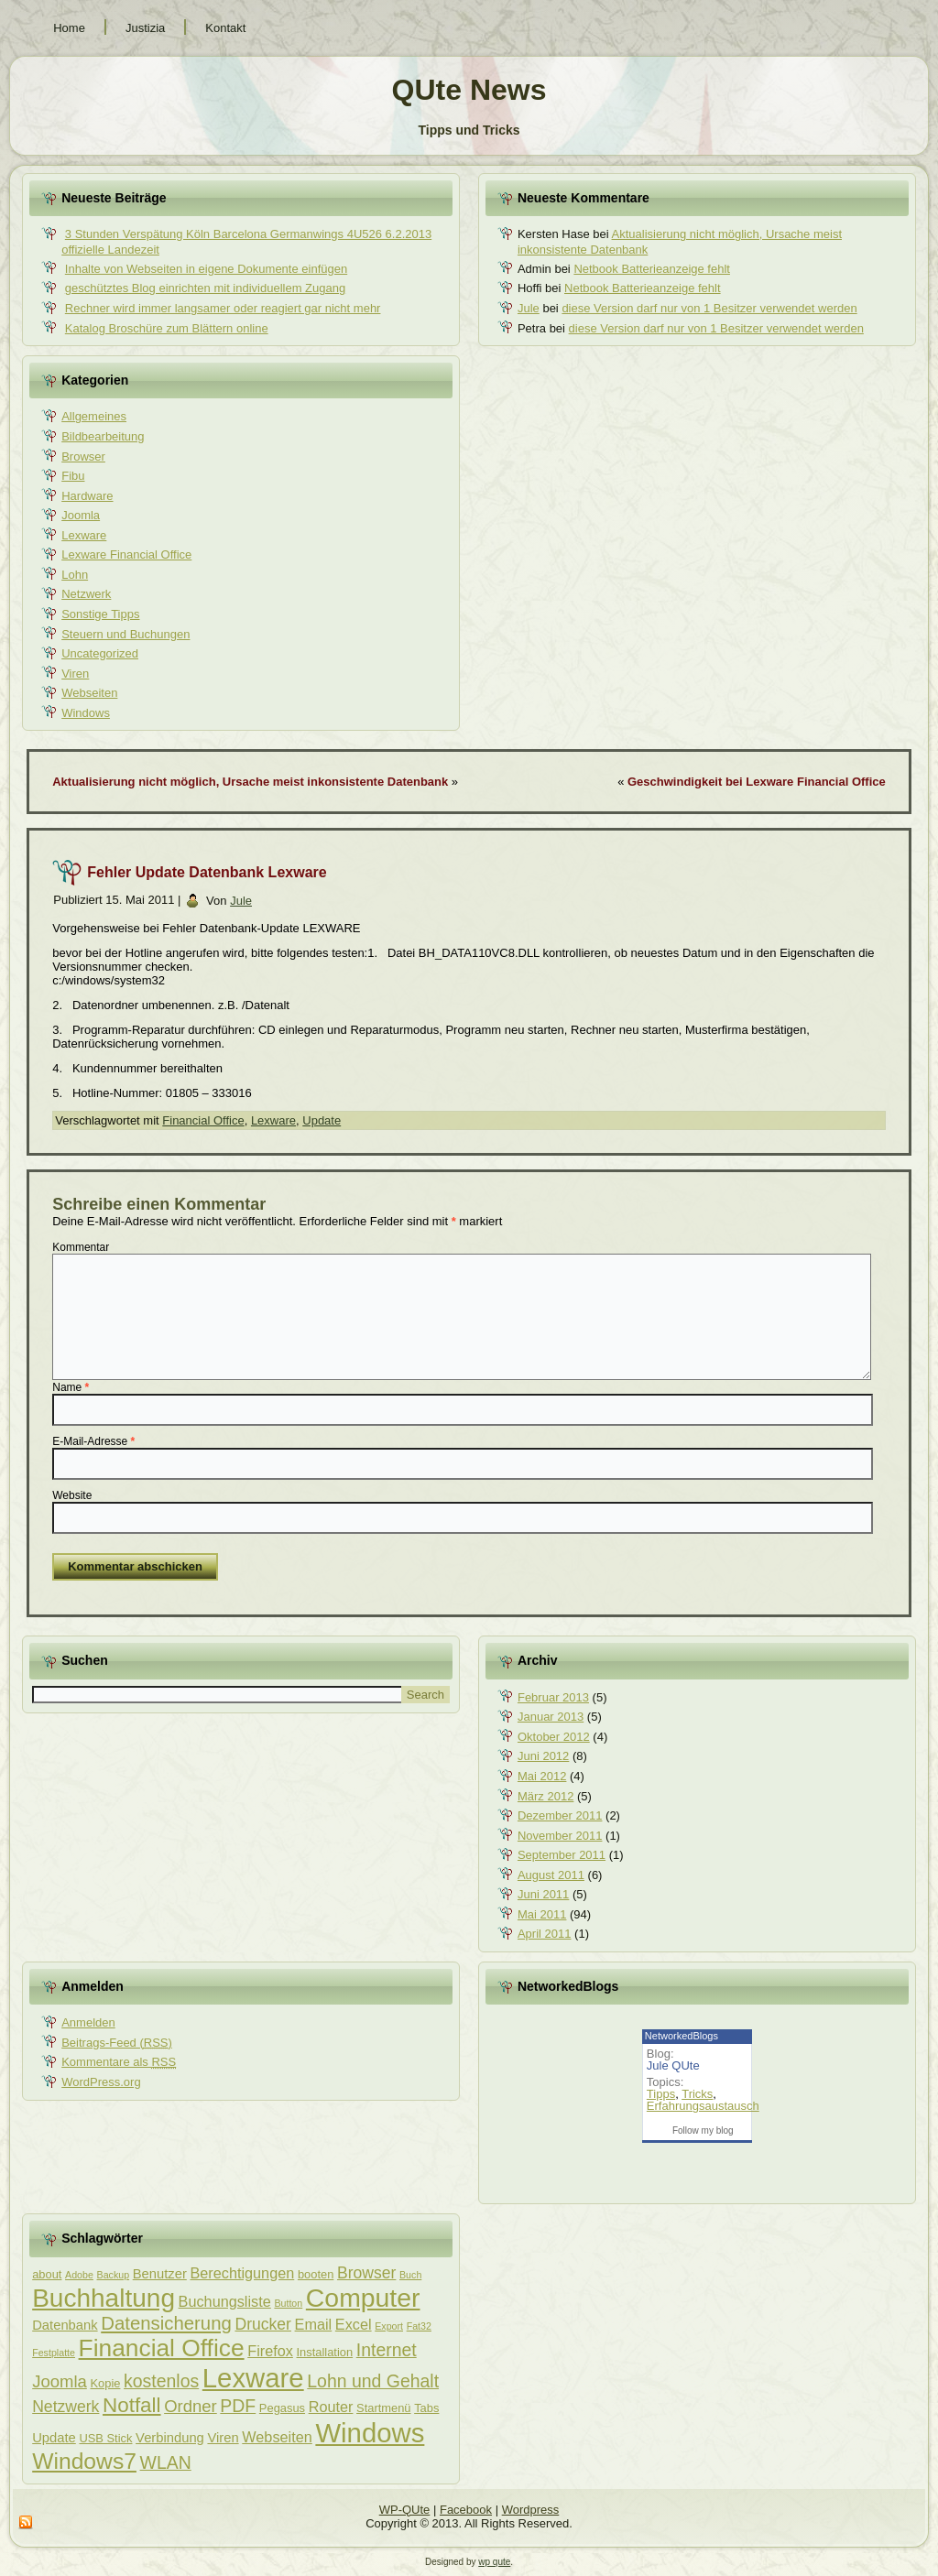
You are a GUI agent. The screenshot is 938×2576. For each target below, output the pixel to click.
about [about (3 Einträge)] (46, 2274)
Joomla (80, 515)
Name (70, 1387)
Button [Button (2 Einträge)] (288, 2303)
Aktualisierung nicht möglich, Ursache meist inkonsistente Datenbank (250, 781)
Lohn (74, 575)
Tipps (661, 2094)
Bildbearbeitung (102, 436)
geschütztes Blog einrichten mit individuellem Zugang (205, 288)
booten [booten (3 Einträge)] (315, 2274)
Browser (83, 456)
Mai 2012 (542, 1776)
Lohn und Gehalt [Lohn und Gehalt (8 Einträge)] (373, 2381)
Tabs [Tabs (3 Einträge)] (426, 2408)
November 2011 (560, 1835)
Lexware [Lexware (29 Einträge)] (253, 2378)
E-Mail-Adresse (93, 1441)
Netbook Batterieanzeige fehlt (651, 269)
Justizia (145, 28)
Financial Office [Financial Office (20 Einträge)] (162, 2348)
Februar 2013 (553, 1697)
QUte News (469, 89)
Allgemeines (93, 416)
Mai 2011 (542, 1914)
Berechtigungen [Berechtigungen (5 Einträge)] (242, 2273)
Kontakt (225, 28)
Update (321, 1120)
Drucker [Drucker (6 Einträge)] (262, 2324)
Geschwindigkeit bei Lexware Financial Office (756, 781)
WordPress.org (100, 2082)
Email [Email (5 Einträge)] (314, 2324)
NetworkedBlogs (681, 2035)
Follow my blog (703, 2130)
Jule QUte (673, 2065)
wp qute (494, 2562)
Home (69, 28)
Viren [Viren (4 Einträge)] (222, 2437)
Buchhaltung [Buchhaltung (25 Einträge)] (103, 2298)
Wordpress (531, 2509)
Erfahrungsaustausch (703, 2106)
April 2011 (545, 1933)
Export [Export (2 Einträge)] (389, 2326)
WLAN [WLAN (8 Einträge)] (165, 2462)
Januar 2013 (551, 1716)
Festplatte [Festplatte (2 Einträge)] (53, 2352)
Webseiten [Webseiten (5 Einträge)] (276, 2437)
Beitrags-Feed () (116, 2042)
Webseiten (89, 693)
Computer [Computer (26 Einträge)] (363, 2297)
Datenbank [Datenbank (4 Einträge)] (64, 2325)
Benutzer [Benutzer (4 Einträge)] (160, 2273)
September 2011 (561, 1855)
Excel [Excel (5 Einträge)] (353, 2324)
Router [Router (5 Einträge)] (331, 2406)
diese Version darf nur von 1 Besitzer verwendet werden (709, 308)
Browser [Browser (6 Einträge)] (366, 2273)
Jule (529, 308)
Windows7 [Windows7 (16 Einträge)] (84, 2461)
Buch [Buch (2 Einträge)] (410, 2274)
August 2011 (551, 1875)
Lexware (83, 535)
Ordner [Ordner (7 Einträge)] (190, 2406)
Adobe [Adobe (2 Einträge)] (79, 2274)
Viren (75, 673)
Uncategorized (99, 653)
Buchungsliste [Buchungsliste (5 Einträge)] (225, 2301)
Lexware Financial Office (126, 554)
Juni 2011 (543, 1894)
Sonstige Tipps (100, 614)
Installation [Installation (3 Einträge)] (325, 2352)
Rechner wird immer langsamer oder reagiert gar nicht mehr (223, 308)
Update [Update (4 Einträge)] (54, 2437)
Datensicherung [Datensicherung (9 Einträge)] (166, 2323)
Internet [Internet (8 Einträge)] (386, 2350)
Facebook (466, 2509)
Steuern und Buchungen (125, 634)
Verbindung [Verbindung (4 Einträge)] (170, 2437)
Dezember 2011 (560, 1815)
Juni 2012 (543, 1756)
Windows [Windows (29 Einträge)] (369, 2433)
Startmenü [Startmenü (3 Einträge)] (383, 2408)
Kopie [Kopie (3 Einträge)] (105, 2383)
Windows (85, 713)
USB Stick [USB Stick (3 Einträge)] (105, 2438)
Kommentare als (118, 2062)
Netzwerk (86, 594)
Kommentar (80, 1247)
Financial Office (203, 1120)
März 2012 (545, 1796)
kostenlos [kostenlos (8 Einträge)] (161, 2381)
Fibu (72, 476)
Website (72, 1495)
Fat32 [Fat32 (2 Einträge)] (419, 2326)
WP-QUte (405, 2509)
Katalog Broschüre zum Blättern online (166, 328)
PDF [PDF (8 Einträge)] (238, 2406)
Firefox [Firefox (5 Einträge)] (270, 2350)
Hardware (87, 496)
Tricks (697, 2094)
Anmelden (88, 2022)
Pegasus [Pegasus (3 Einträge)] (282, 2408)
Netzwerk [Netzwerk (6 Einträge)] (65, 2406)
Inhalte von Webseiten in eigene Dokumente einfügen (206, 269)
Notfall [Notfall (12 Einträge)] (132, 2405)
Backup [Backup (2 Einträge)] (113, 2274)
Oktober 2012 (554, 1737)
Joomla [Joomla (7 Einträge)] (59, 2381)
